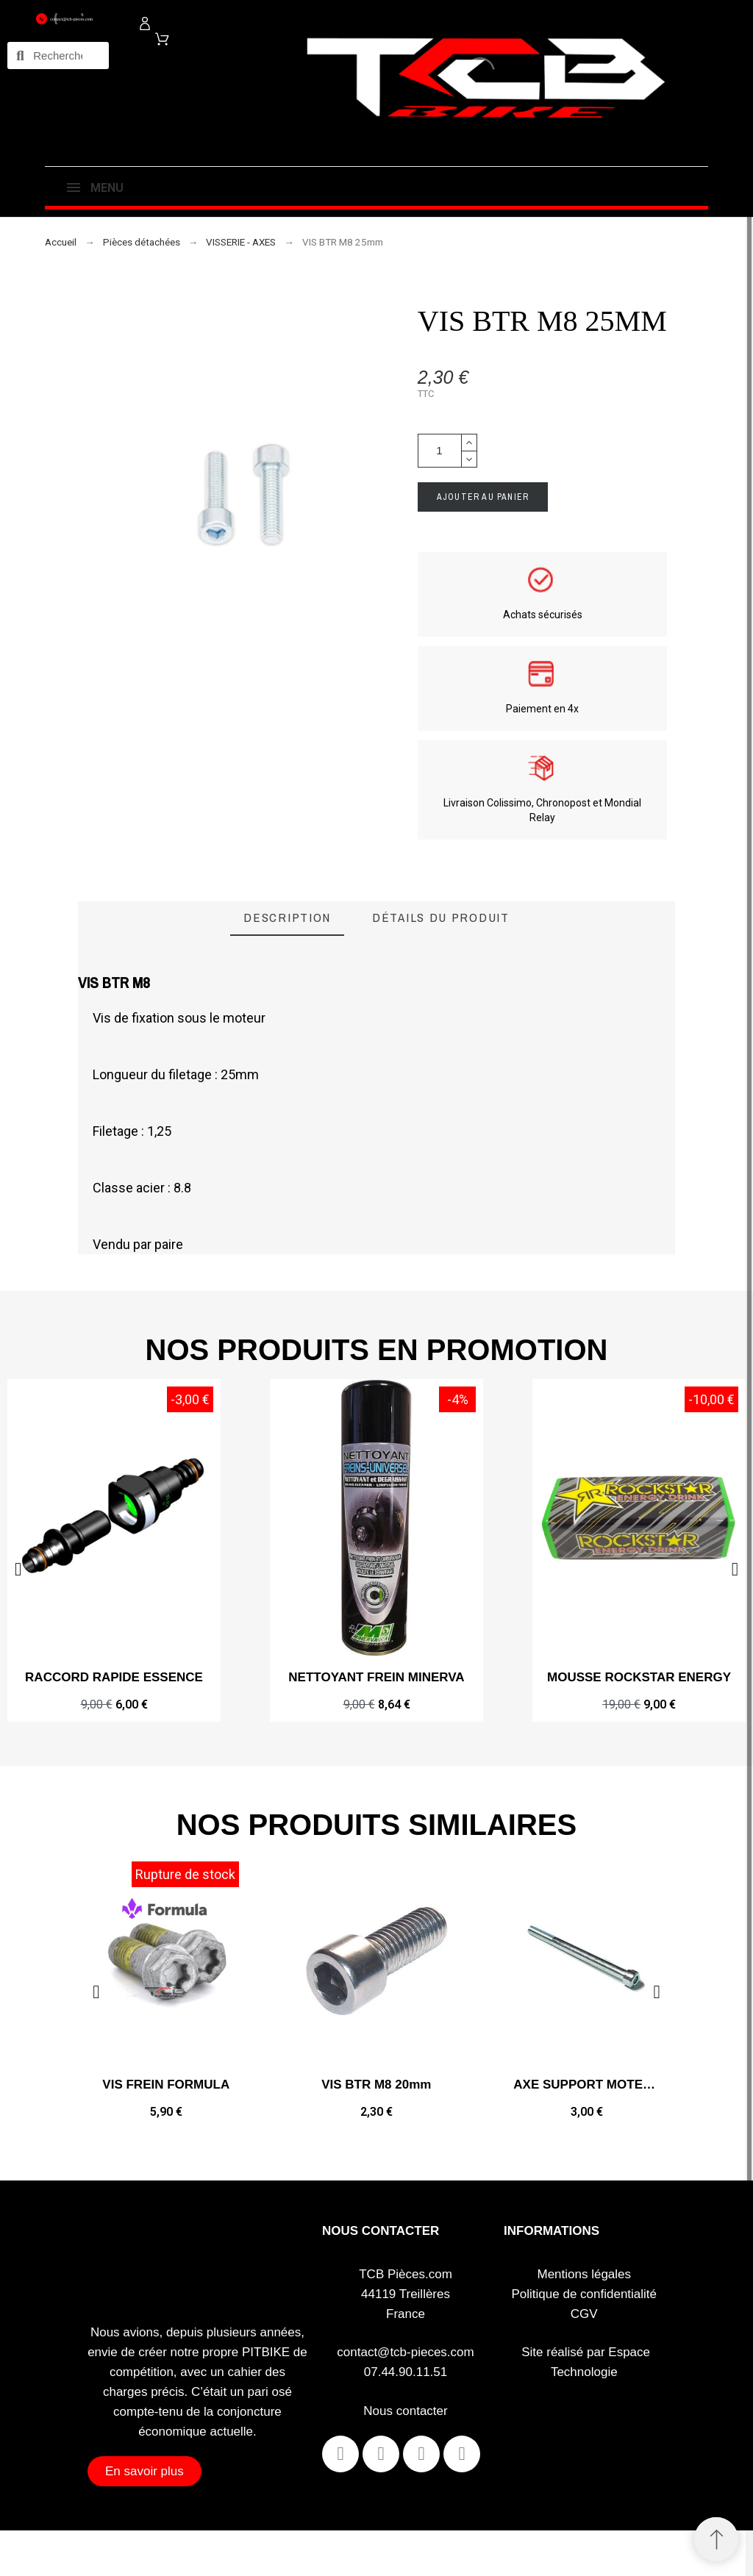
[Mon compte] (145, 23)
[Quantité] (440, 451)
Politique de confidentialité (584, 2294)
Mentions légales (584, 2274)
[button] (735, 1569)
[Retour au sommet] (716, 2539)
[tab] (287, 918)
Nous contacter (405, 2411)
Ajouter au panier (483, 497)
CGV (584, 2314)
